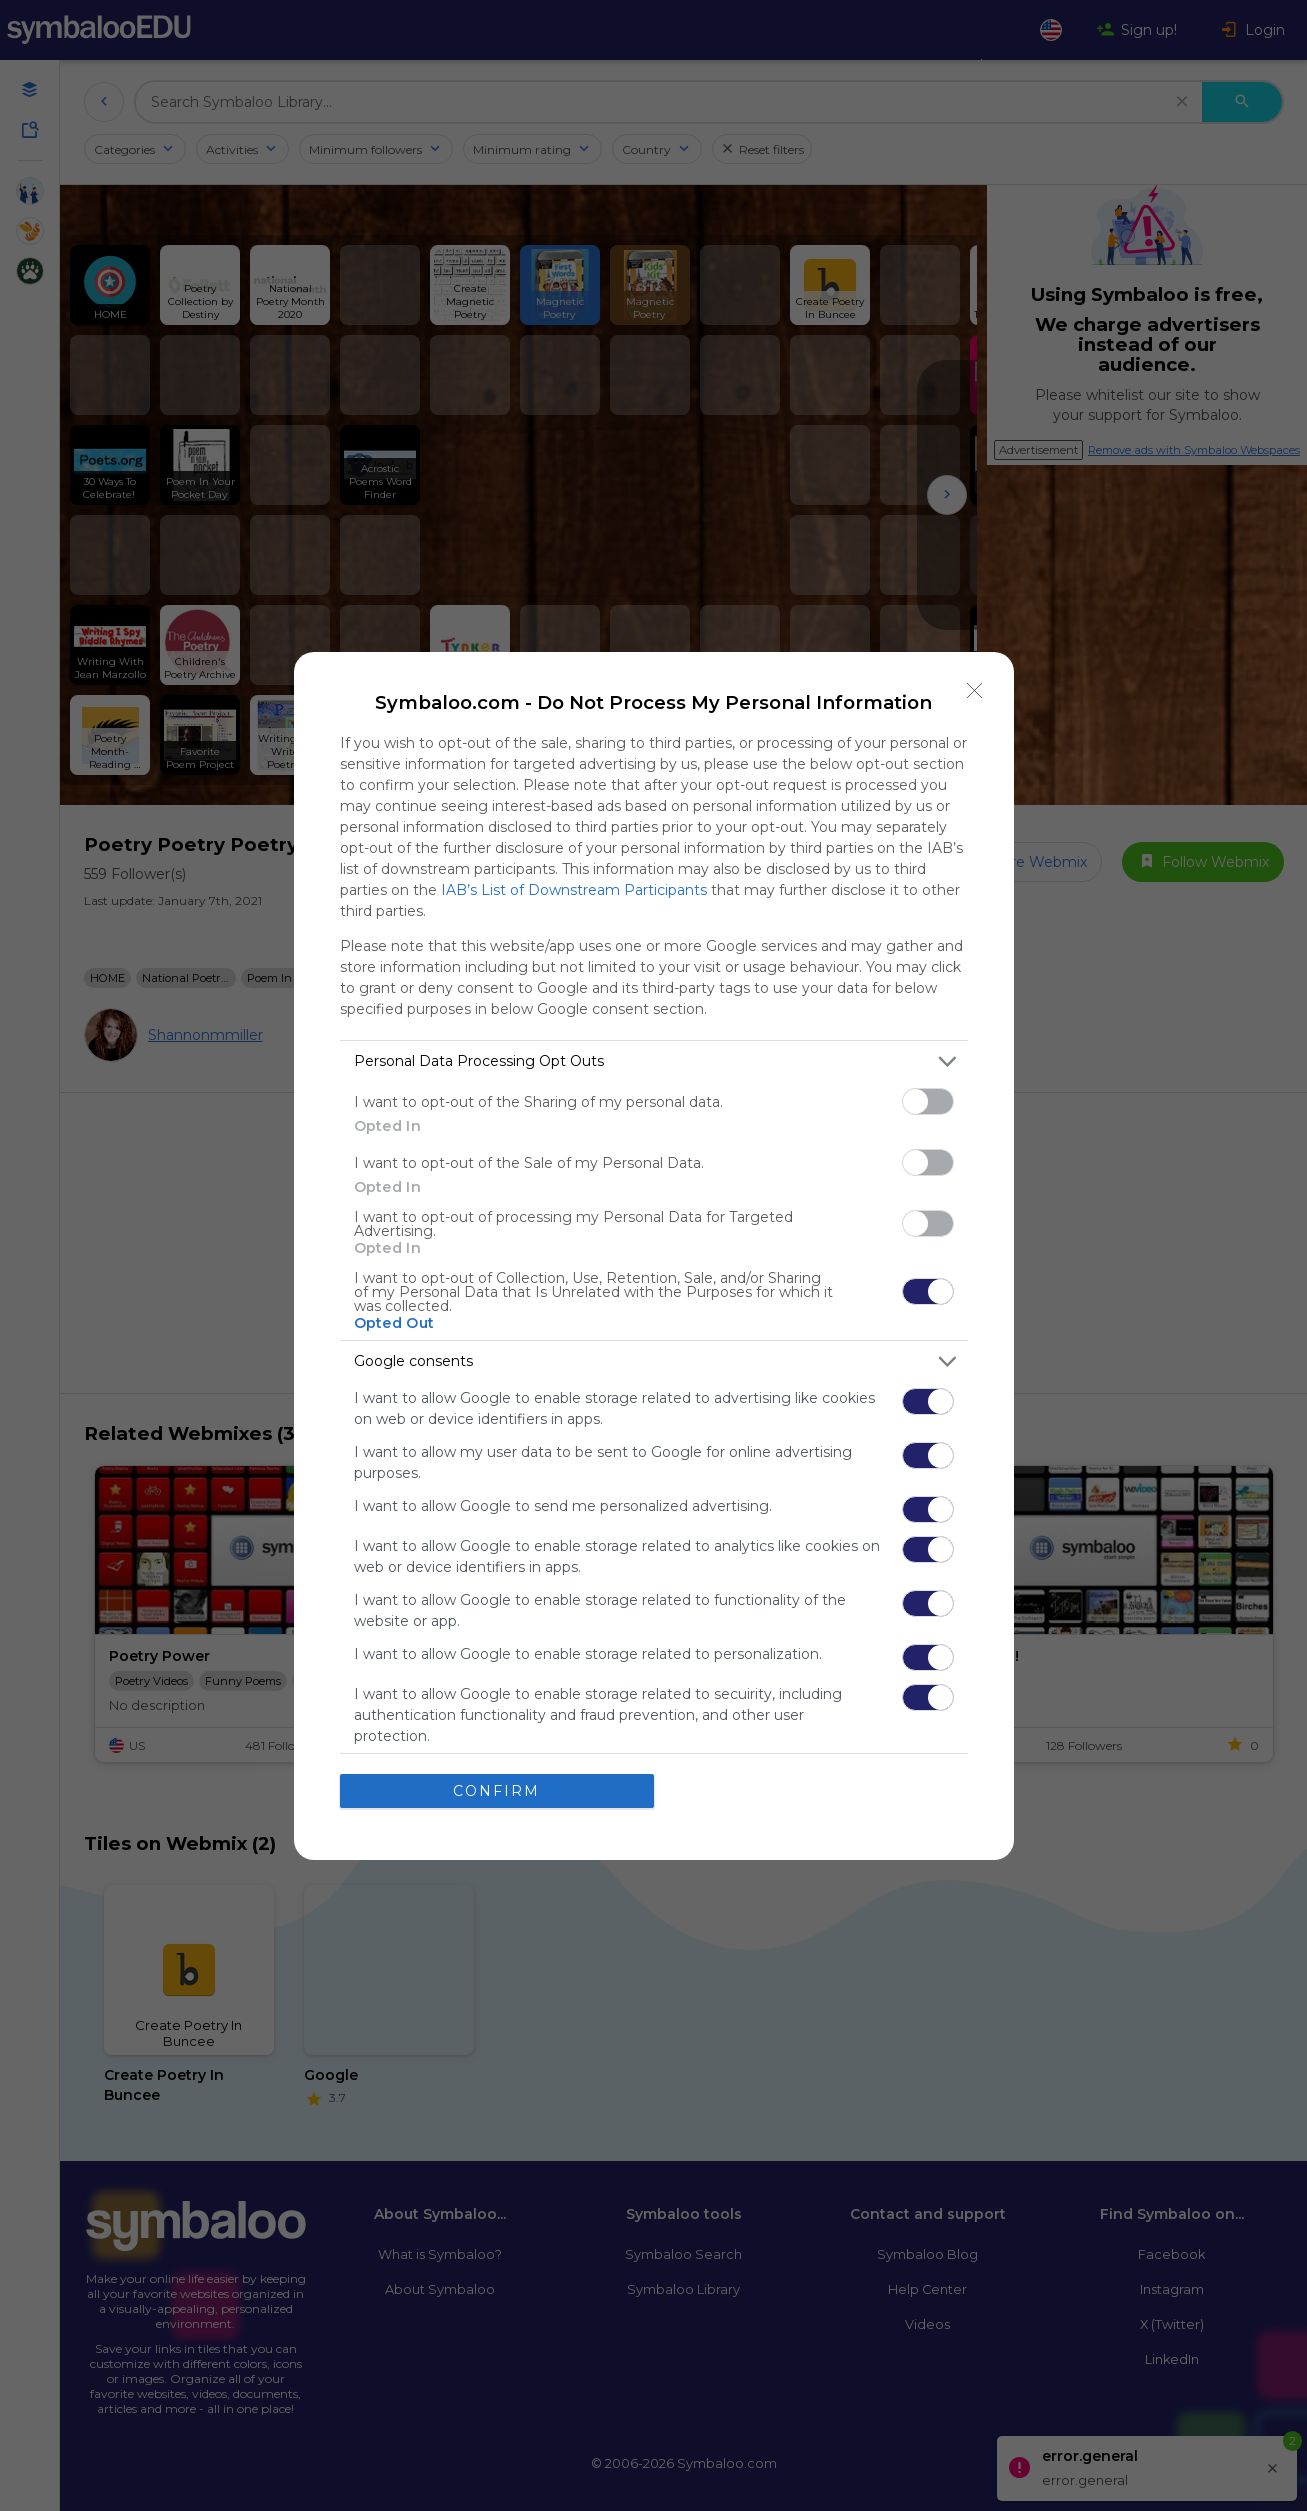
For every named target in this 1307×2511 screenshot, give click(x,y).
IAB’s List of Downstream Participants (574, 890)
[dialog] (654, 1256)
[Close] (975, 691)
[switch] (928, 1101)
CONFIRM (496, 1791)
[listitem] (654, 1061)
